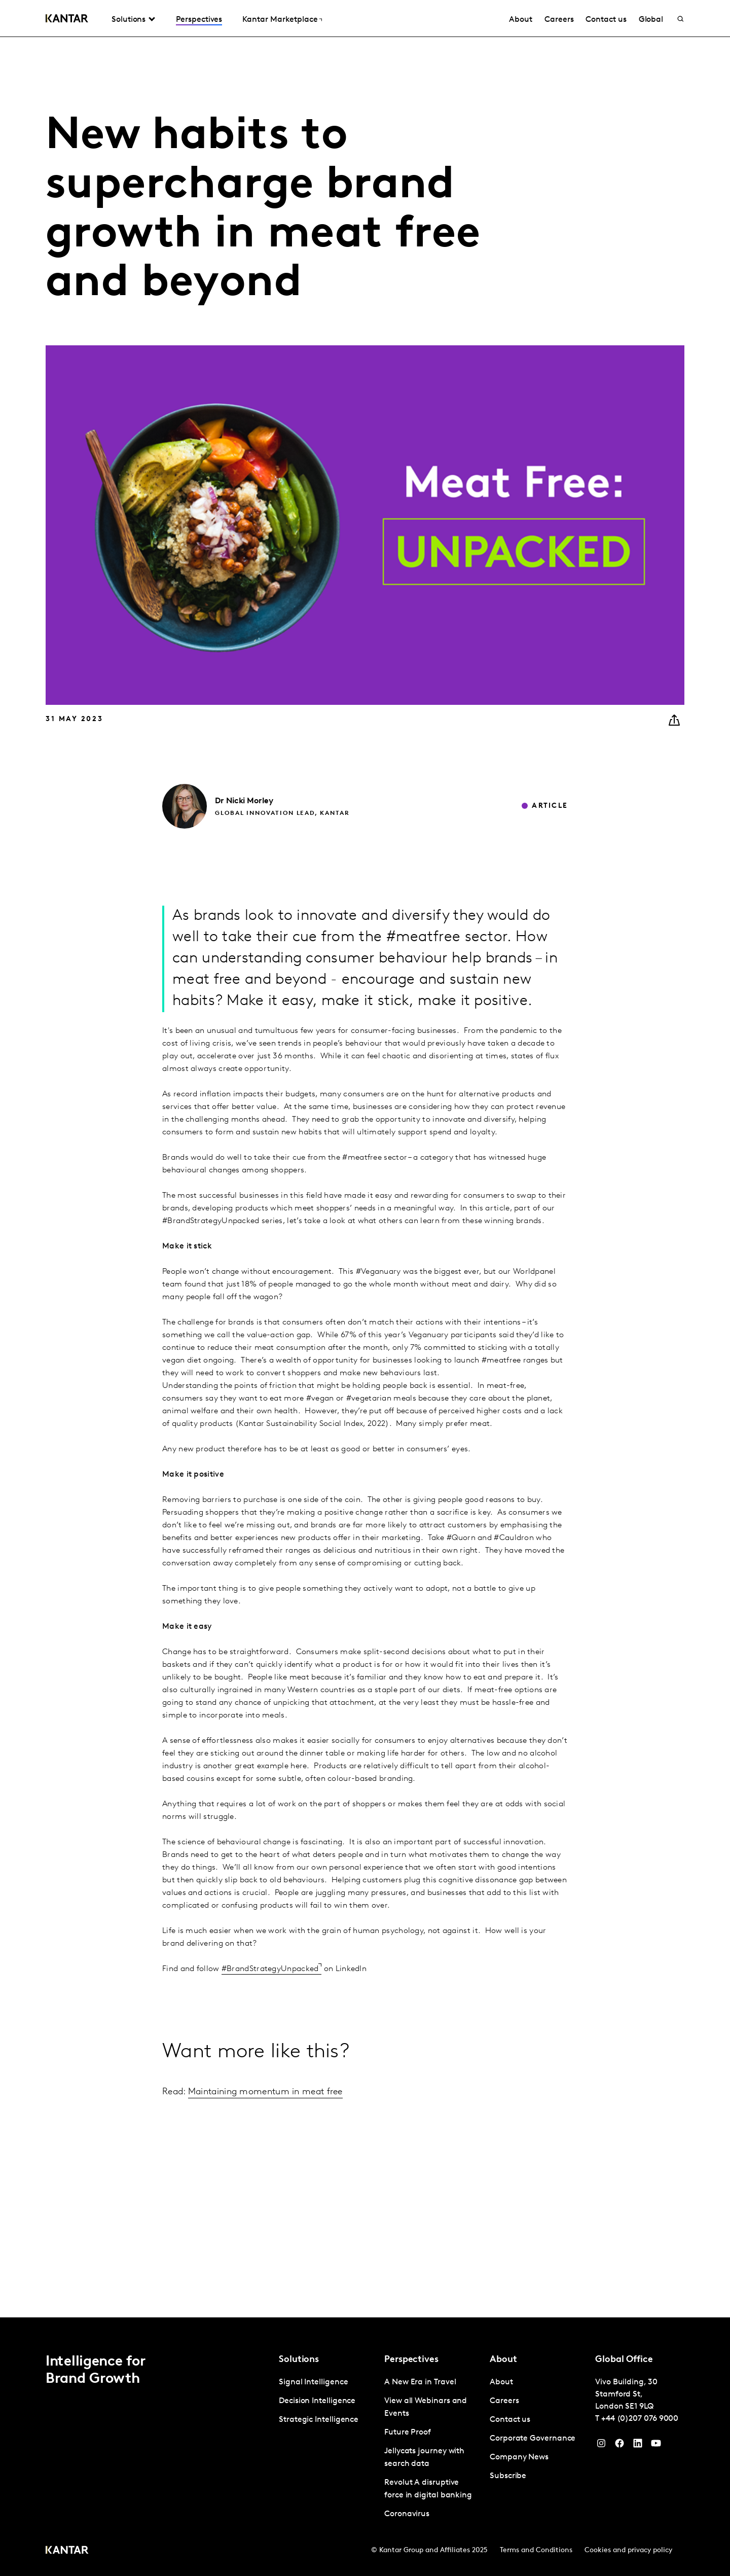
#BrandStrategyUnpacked (270, 1969)
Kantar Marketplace (280, 20)
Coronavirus (406, 2514)
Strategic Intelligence (318, 2420)
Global (651, 20)
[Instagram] (601, 2445)
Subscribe (508, 2476)
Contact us (606, 20)
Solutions (128, 20)
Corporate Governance (532, 2439)
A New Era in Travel (420, 2382)
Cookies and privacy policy (628, 2550)
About (520, 20)
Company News (519, 2457)
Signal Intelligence (313, 2382)
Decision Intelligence (317, 2401)
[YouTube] (638, 2445)
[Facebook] (619, 2445)
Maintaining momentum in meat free (265, 2092)
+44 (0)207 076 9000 (639, 2419)
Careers (558, 20)
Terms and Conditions (536, 2550)
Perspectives (199, 20)
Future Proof (407, 2432)
